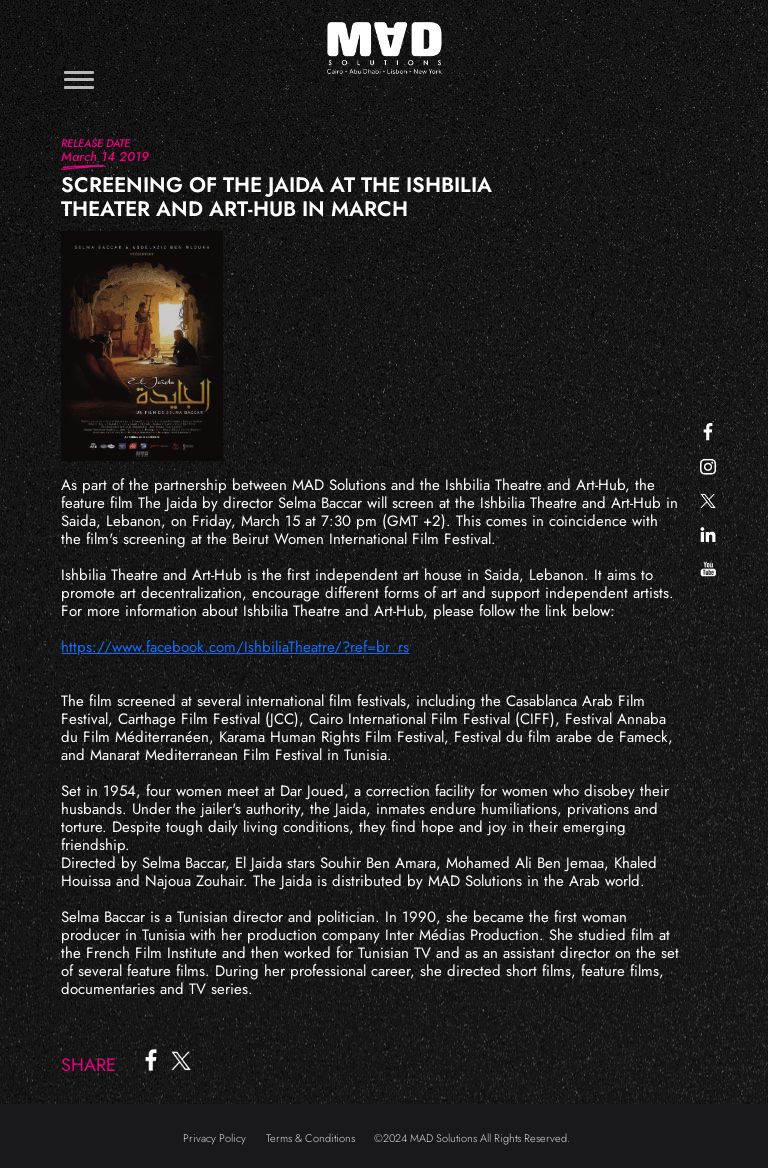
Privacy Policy (214, 1138)
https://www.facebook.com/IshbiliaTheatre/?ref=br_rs (235, 647)
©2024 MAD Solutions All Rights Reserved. (472, 1138)
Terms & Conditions (310, 1138)
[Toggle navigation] (79, 79)
